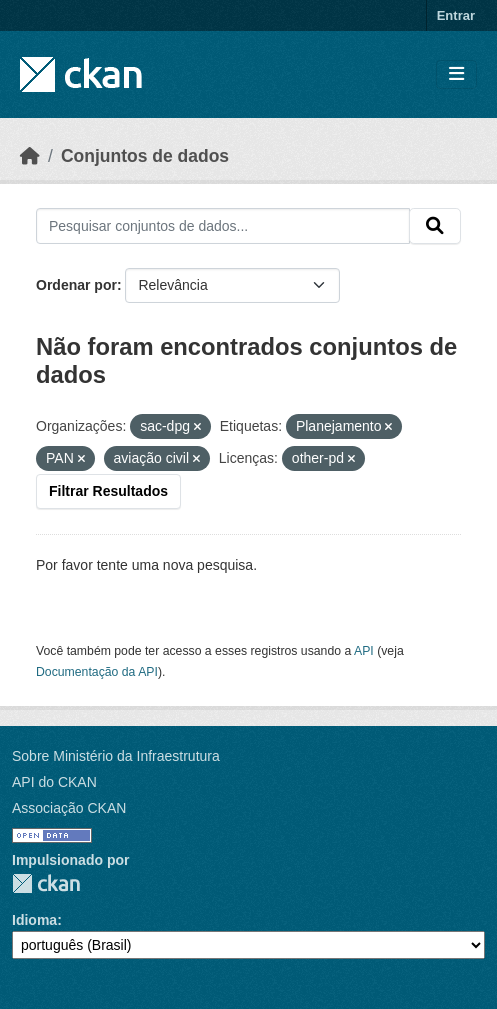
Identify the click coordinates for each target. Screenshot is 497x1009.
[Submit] (435, 226)
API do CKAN (54, 782)
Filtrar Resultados (108, 491)
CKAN (46, 883)
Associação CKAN (69, 808)
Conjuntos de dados (145, 156)
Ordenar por (76, 285)
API (364, 651)
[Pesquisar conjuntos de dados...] (223, 226)
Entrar (456, 15)
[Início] (30, 156)
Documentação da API (97, 672)
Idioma (34, 920)
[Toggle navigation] (456, 74)
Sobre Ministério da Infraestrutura (116, 756)
